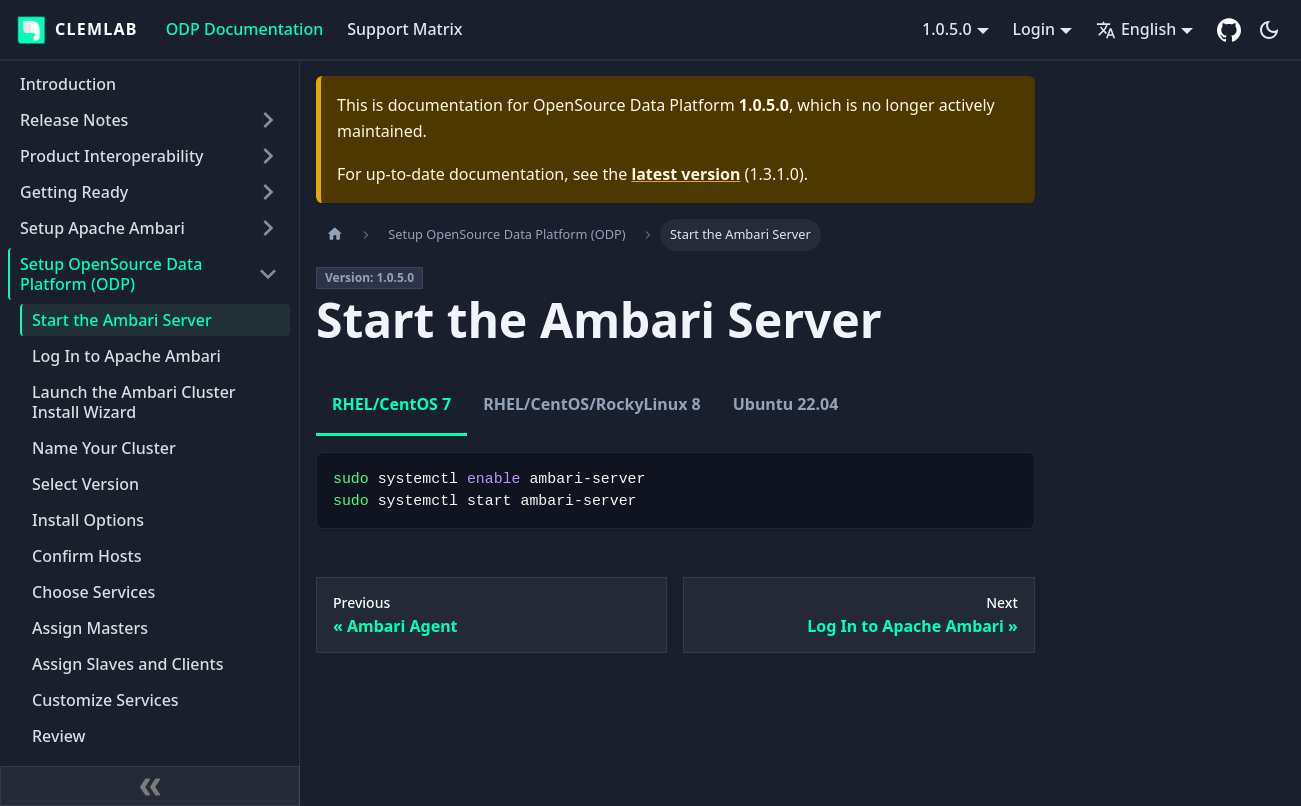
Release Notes (74, 120)
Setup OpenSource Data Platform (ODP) (111, 274)
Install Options (88, 520)
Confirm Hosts (87, 556)
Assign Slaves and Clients (127, 664)
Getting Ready (74, 192)
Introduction (68, 84)
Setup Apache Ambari (102, 228)
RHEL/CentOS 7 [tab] (391, 404)
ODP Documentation (244, 29)
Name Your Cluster (104, 448)
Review (59, 736)
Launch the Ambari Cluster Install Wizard (134, 402)
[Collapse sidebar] (150, 786)
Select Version (85, 484)
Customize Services (105, 700)
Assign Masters (90, 628)
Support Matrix (404, 29)
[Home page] (335, 234)
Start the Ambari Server (122, 320)
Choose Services (93, 592)
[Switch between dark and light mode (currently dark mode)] (1269, 30)
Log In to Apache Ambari (126, 356)
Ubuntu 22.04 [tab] (786, 404)
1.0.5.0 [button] (947, 29)
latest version (685, 174)
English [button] (1136, 29)
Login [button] (1034, 29)
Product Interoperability (111, 156)
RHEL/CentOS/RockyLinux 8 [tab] (591, 404)
